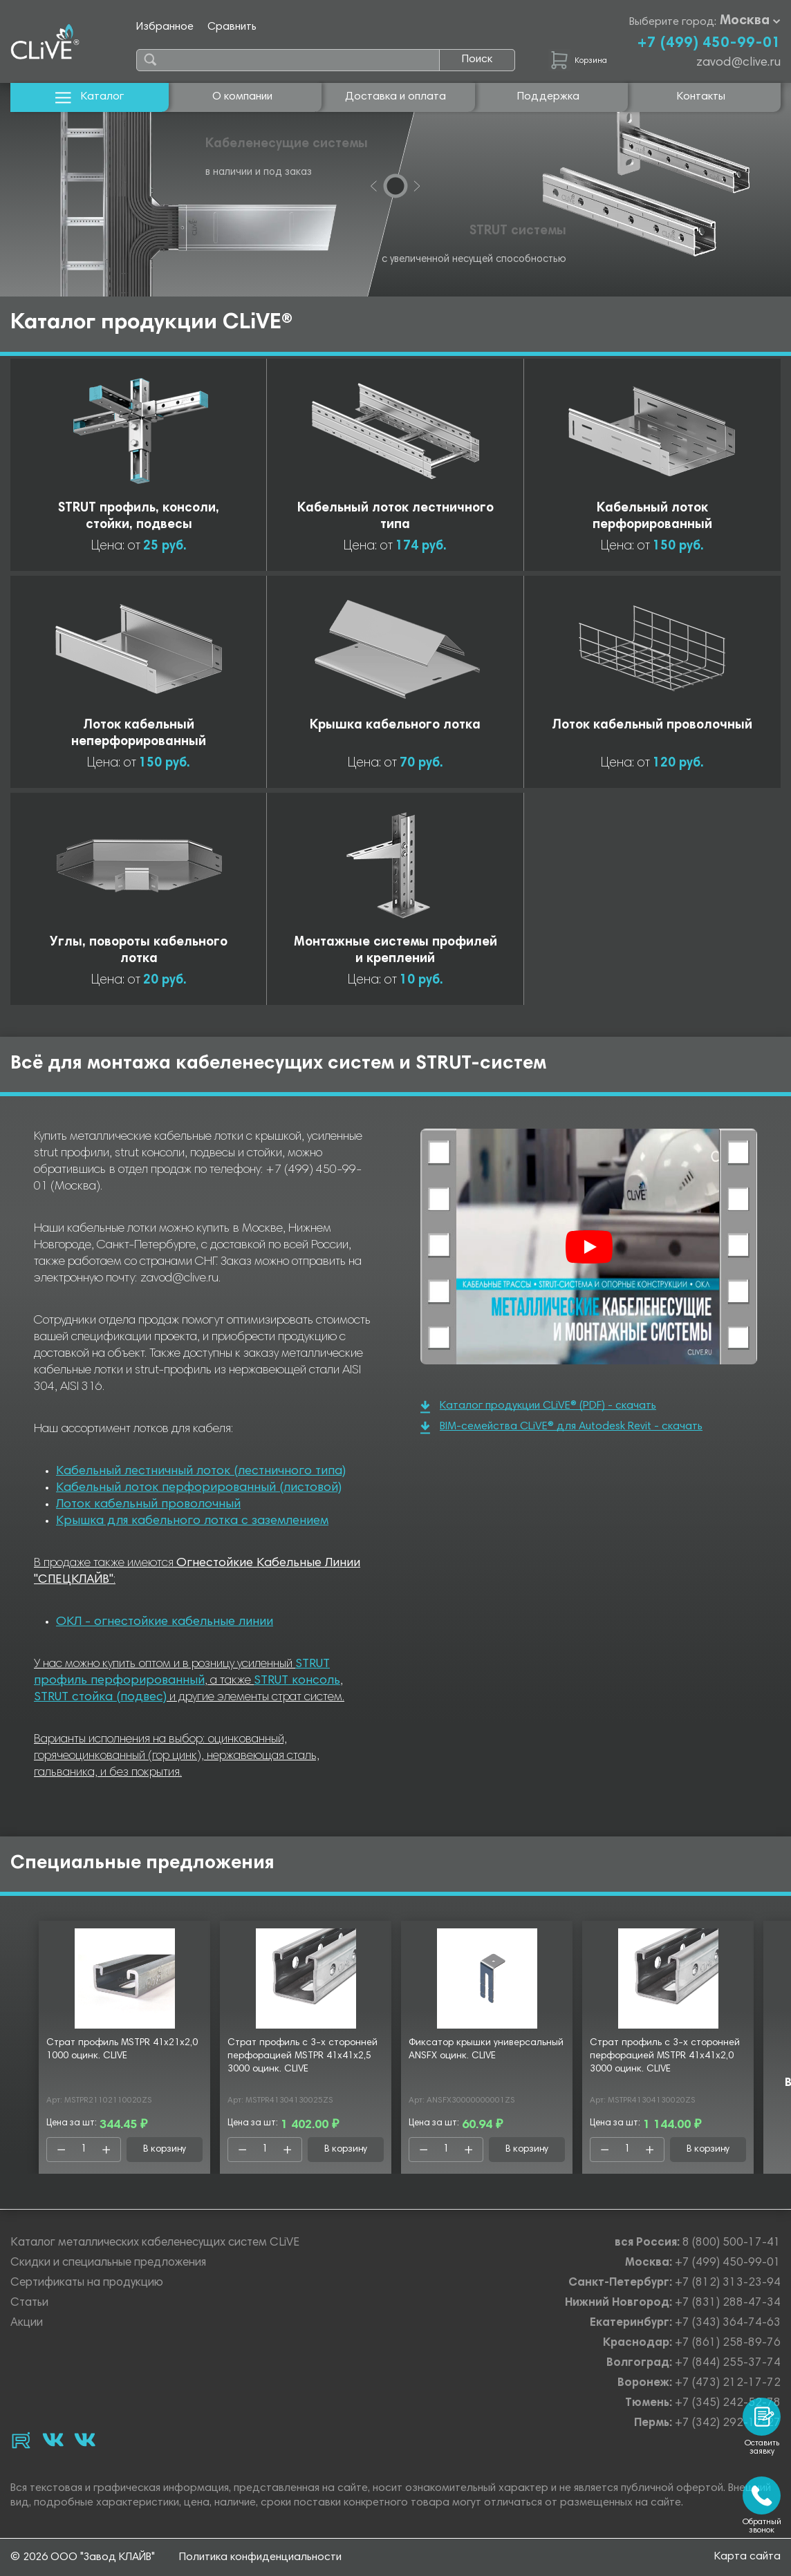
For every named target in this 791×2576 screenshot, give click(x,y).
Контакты (701, 96)
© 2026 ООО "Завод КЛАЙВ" (82, 2557)
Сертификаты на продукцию (86, 2283)
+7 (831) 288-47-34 (728, 2303)
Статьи (29, 2303)
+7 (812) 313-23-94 (728, 2283)
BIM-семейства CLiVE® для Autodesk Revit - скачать (561, 1427)
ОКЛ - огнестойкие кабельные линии (164, 1622)
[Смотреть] (589, 1246)
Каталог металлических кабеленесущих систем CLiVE (154, 2243)
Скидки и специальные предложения (108, 2263)
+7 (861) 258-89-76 (728, 2343)
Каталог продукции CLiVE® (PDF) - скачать (538, 1406)
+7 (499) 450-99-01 (709, 43)
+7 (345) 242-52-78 (728, 2403)
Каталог (89, 97)
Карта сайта (747, 2556)
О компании (242, 96)
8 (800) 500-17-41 (731, 2243)
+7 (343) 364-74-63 (728, 2323)
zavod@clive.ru (738, 63)
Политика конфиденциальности (260, 2557)
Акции (26, 2323)
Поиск (477, 59)
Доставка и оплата (395, 96)
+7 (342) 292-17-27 (728, 2423)
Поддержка (548, 96)
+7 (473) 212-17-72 (728, 2383)
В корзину (165, 2149)
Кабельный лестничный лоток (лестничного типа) (201, 1471)
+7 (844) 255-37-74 (728, 2363)
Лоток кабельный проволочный (148, 1504)
